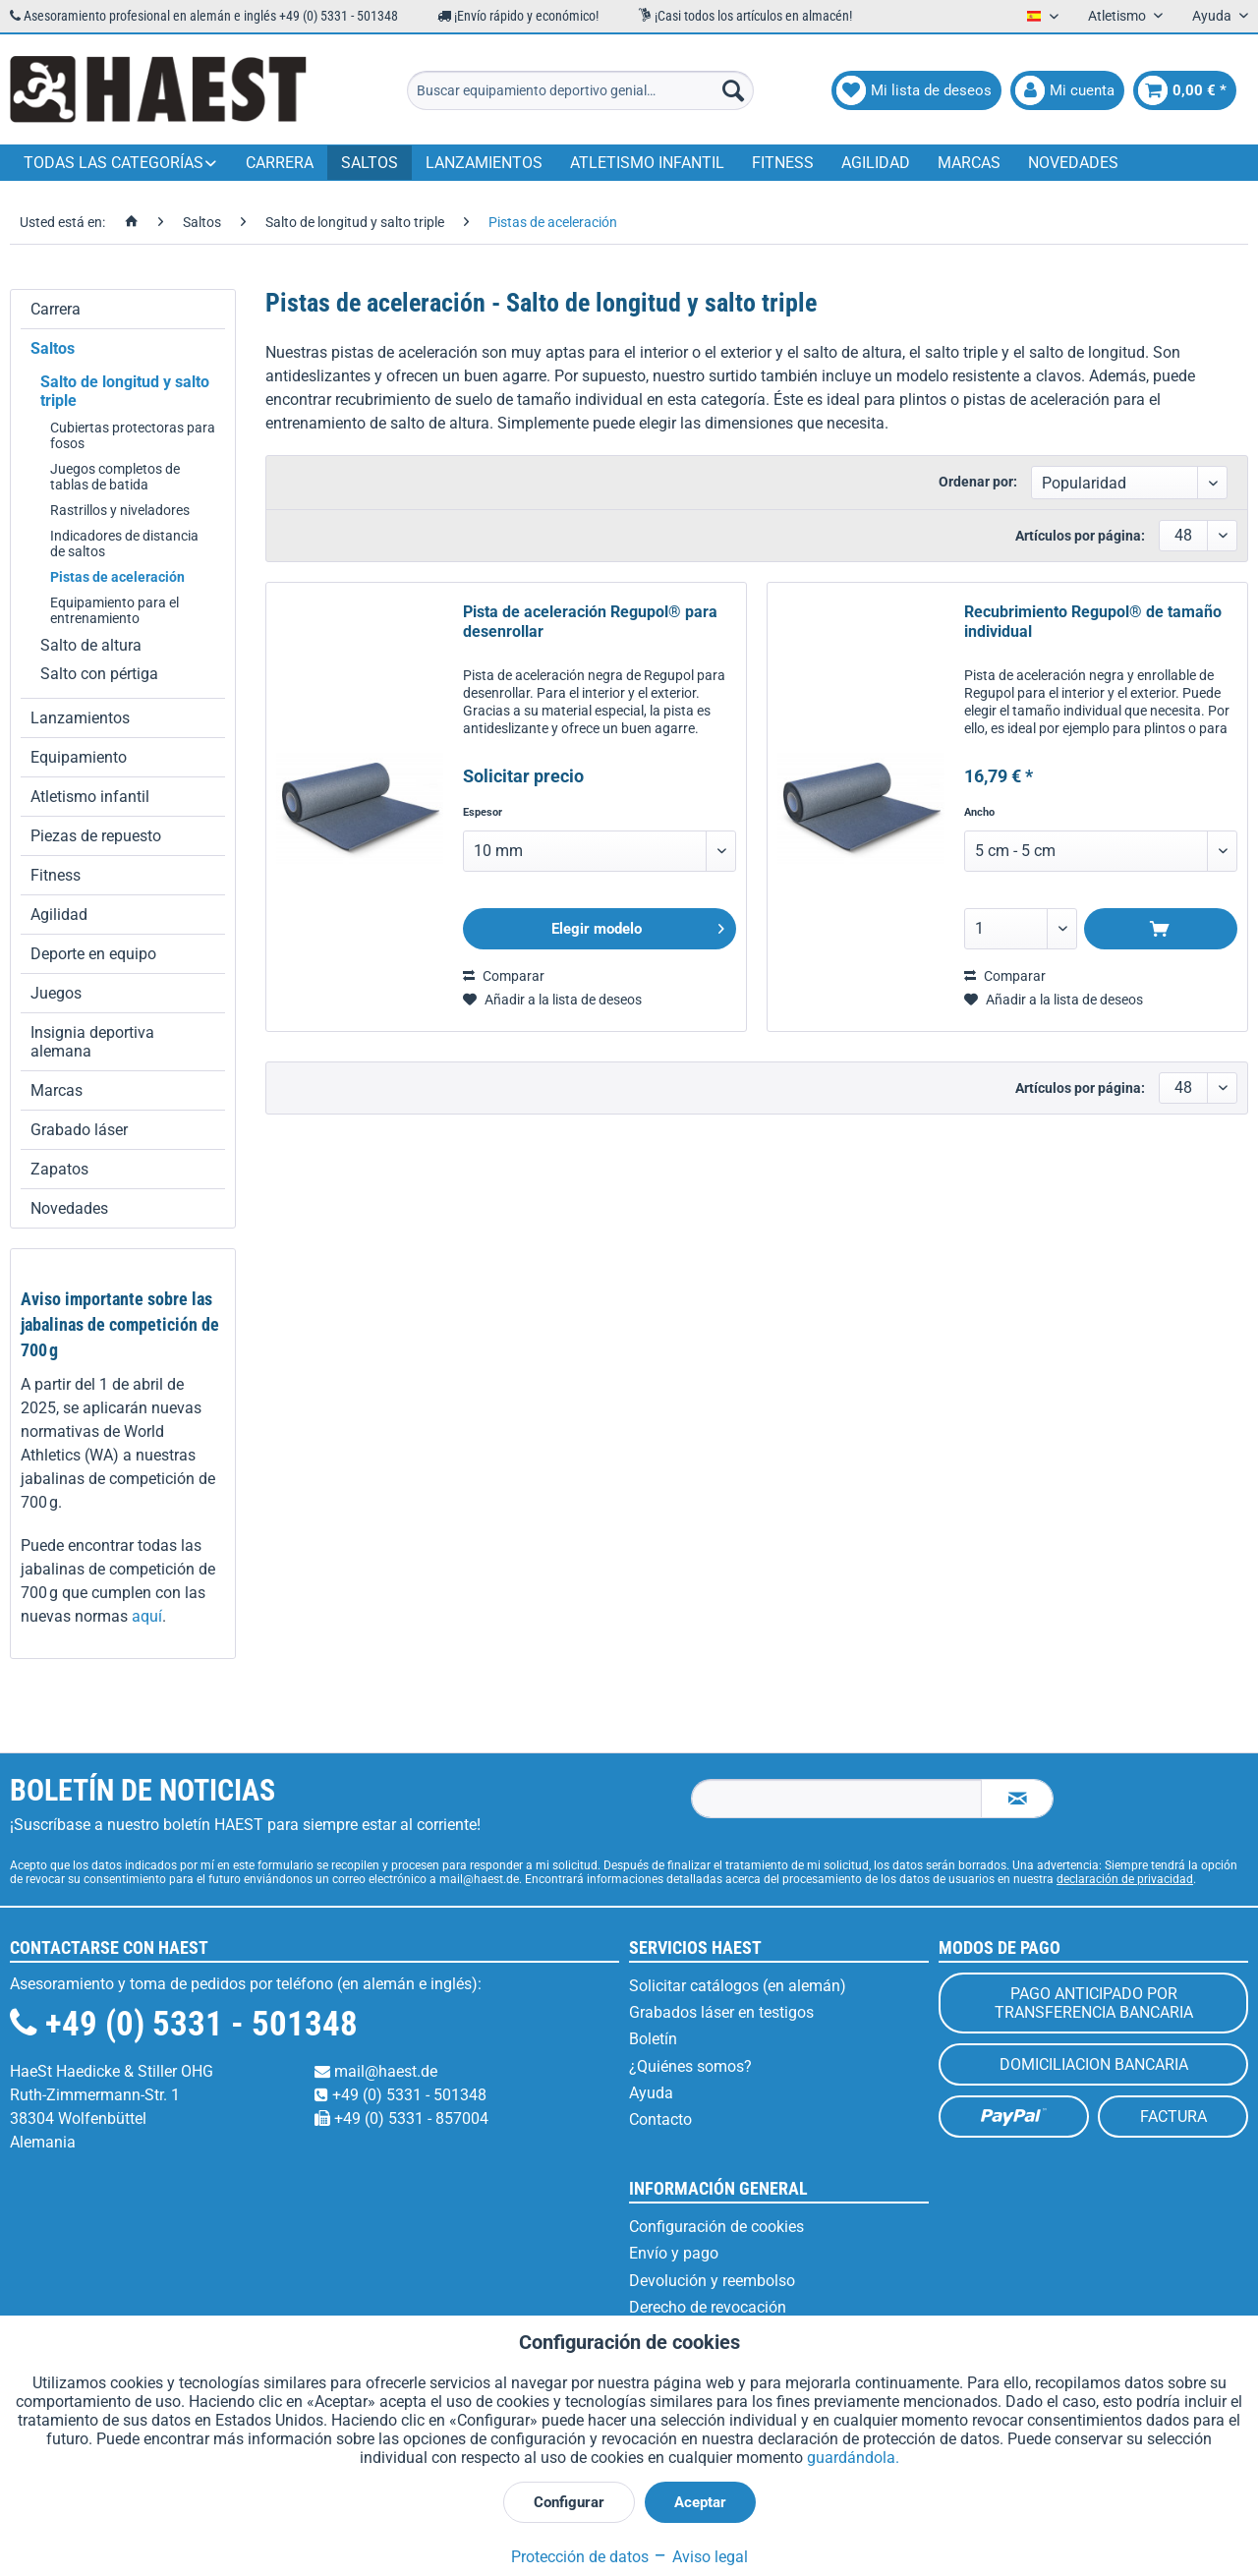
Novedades (69, 1208)
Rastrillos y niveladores (120, 510)
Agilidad (58, 914)
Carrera (55, 309)
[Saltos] (369, 162)
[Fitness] (783, 162)
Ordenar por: (978, 481)
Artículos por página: (1080, 536)
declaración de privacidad (1125, 1879)
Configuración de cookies (716, 2226)
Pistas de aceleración (117, 577)
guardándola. (853, 2457)
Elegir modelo (637, 925)
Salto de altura (91, 645)
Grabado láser (79, 1129)
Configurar (569, 2502)
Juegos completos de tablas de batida (115, 476)
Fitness (55, 875)
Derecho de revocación (707, 2307)
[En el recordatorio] (552, 999)
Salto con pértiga (99, 673)
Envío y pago (673, 2253)
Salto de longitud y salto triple (124, 391)
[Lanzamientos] (484, 162)
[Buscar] (733, 90)
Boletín (653, 2039)
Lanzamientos (80, 718)
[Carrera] (279, 162)
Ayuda (651, 2093)
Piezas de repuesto (95, 836)
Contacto (660, 2119)
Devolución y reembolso (712, 2280)
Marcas (56, 1090)
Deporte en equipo (93, 954)
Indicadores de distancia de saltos (124, 543)
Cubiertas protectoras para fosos (132, 435)
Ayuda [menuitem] (1213, 16)
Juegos (56, 993)
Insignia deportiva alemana (92, 1041)
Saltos (52, 348)
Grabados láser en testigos (721, 2012)
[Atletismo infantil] (647, 162)
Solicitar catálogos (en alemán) (737, 1985)
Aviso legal (700, 2556)
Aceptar (700, 2502)
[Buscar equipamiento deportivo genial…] (580, 90)
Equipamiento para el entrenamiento (114, 610)
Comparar (503, 976)
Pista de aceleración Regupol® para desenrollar (590, 621)
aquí (147, 1616)
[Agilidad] (876, 162)
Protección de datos (580, 2556)
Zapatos (59, 1169)
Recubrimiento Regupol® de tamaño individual (1093, 621)
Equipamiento (78, 757)
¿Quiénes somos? (690, 2066)
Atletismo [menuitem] (1118, 16)
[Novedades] (1073, 162)
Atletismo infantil (89, 796)
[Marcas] (969, 162)
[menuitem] (580, 90)
